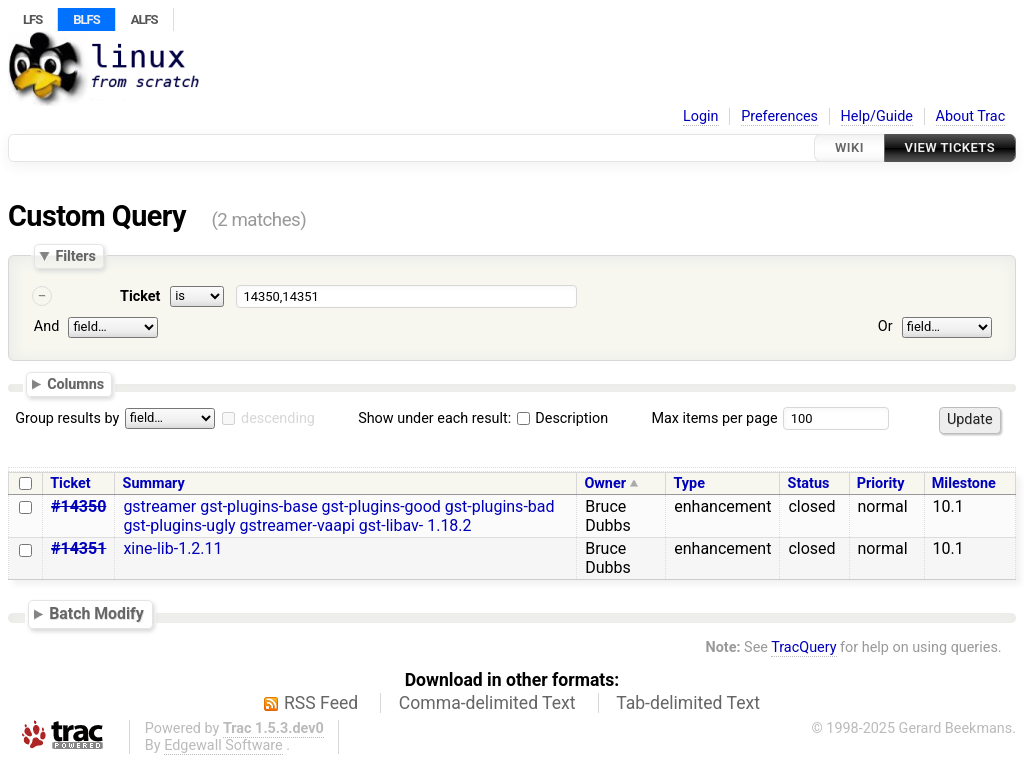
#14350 (78, 506)
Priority (881, 483)
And (46, 326)
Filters (75, 256)
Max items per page (714, 418)
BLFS (86, 19)
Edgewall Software (223, 745)
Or (885, 326)
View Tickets (950, 147)
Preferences (779, 116)
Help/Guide (877, 116)
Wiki (849, 147)
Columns (75, 384)
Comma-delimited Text (487, 703)
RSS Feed (321, 703)
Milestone (964, 483)
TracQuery (803, 647)
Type (688, 483)
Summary (154, 483)
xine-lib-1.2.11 (172, 548)
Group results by (67, 418)
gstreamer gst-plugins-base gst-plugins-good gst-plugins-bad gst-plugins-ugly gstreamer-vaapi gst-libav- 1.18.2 (338, 516)
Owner (605, 483)
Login (701, 116)
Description (562, 418)
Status (809, 483)
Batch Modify (96, 613)
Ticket (140, 296)
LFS (32, 19)
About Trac (971, 116)
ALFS (144, 19)
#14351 (78, 548)
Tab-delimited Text (688, 703)
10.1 (948, 506)
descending (278, 418)
